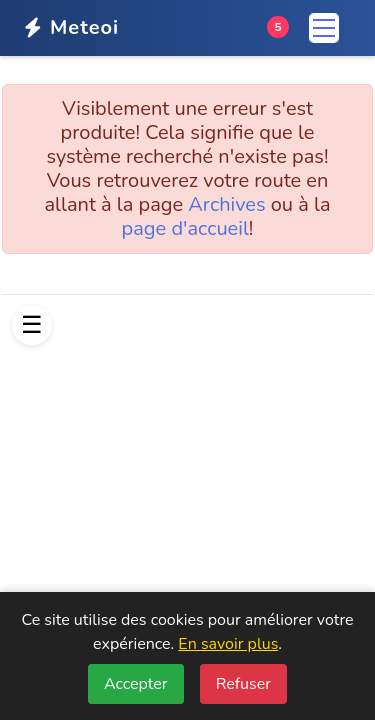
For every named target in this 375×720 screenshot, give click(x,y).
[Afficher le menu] (32, 325)
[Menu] (324, 28)
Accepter (136, 684)
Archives (226, 204)
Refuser (243, 684)
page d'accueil (185, 228)
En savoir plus (228, 644)
